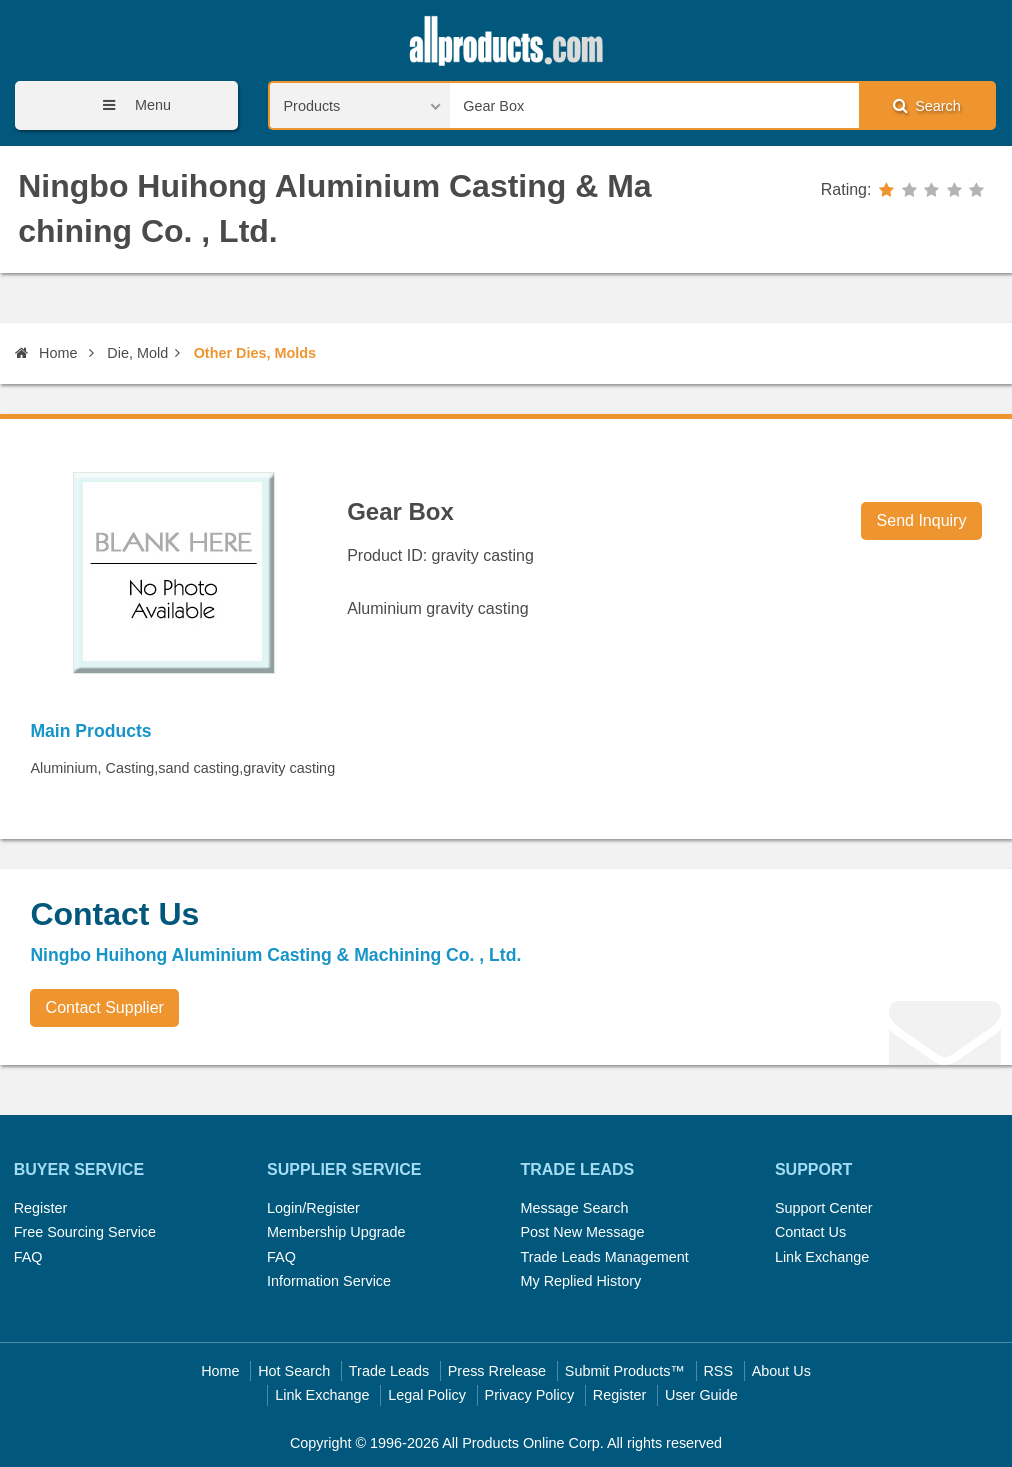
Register (41, 1208)
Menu (130, 105)
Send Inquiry (922, 520)
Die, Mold (137, 353)
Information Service (329, 1281)
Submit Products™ (625, 1371)
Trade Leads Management (604, 1257)
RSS (718, 1371)
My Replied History (580, 1281)
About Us (781, 1371)
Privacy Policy (530, 1395)
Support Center (824, 1208)
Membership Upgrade (336, 1232)
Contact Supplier (105, 1007)
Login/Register (313, 1208)
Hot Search (294, 1371)
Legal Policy (427, 1395)
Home (46, 353)
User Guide (701, 1395)
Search (927, 105)
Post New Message (582, 1232)
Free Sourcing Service (85, 1232)
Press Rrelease (497, 1371)
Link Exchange (822, 1257)
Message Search (574, 1208)
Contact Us (810, 1232)
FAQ (28, 1257)
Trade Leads (389, 1371)
